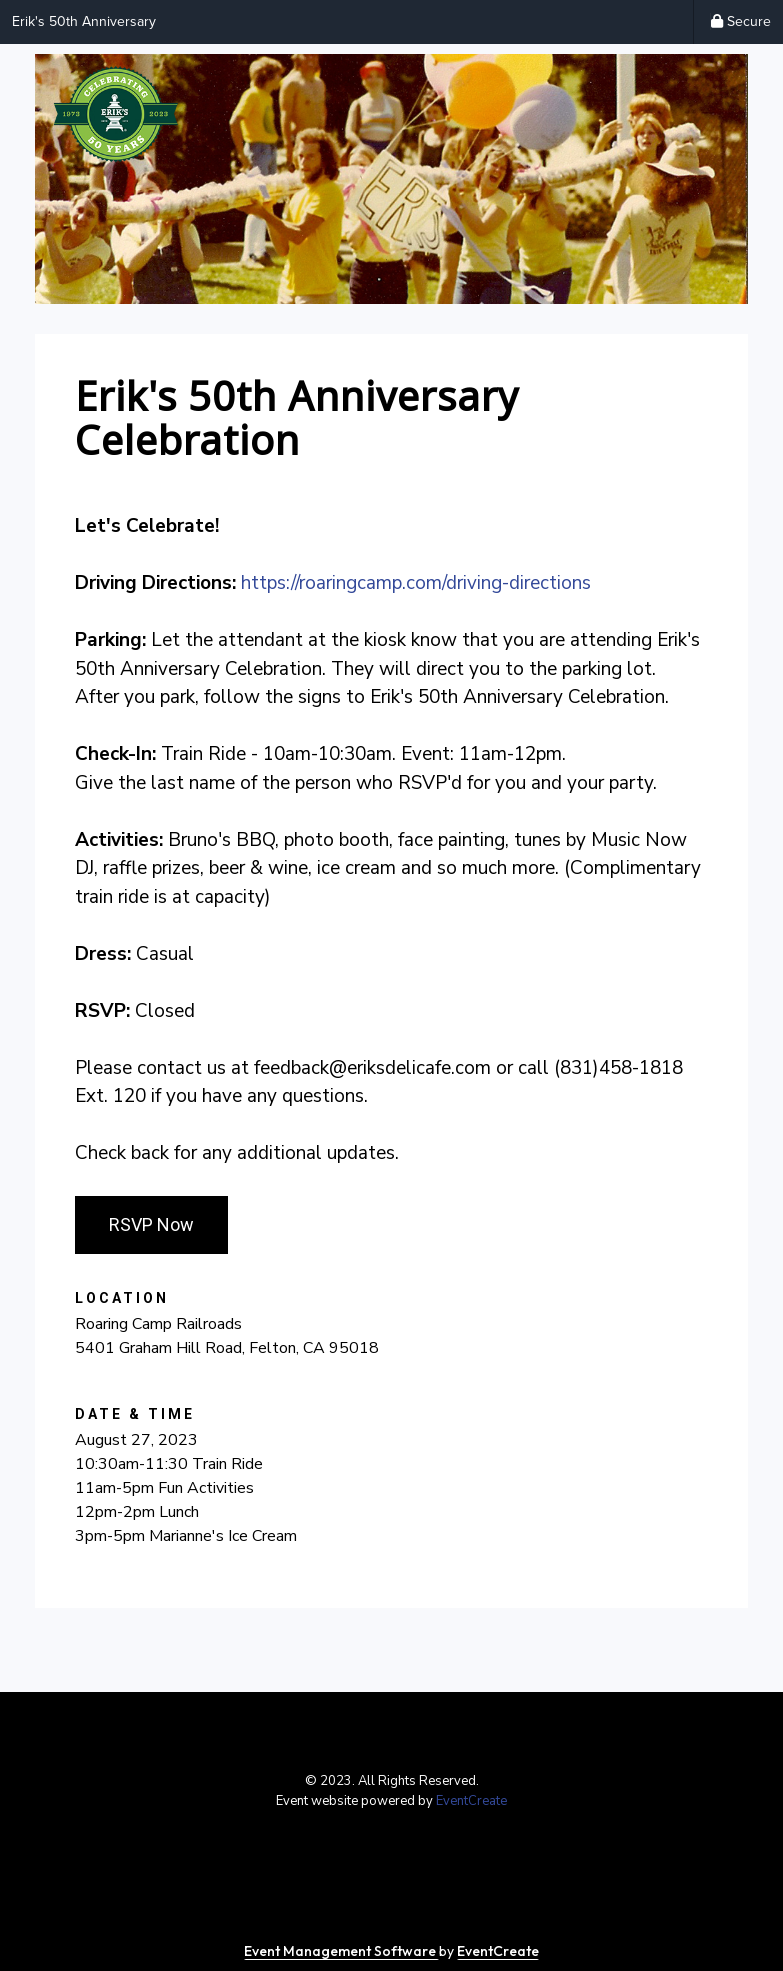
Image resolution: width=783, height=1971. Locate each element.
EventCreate (471, 1801)
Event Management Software (341, 1951)
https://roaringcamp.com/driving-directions (416, 583)
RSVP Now (151, 1224)
